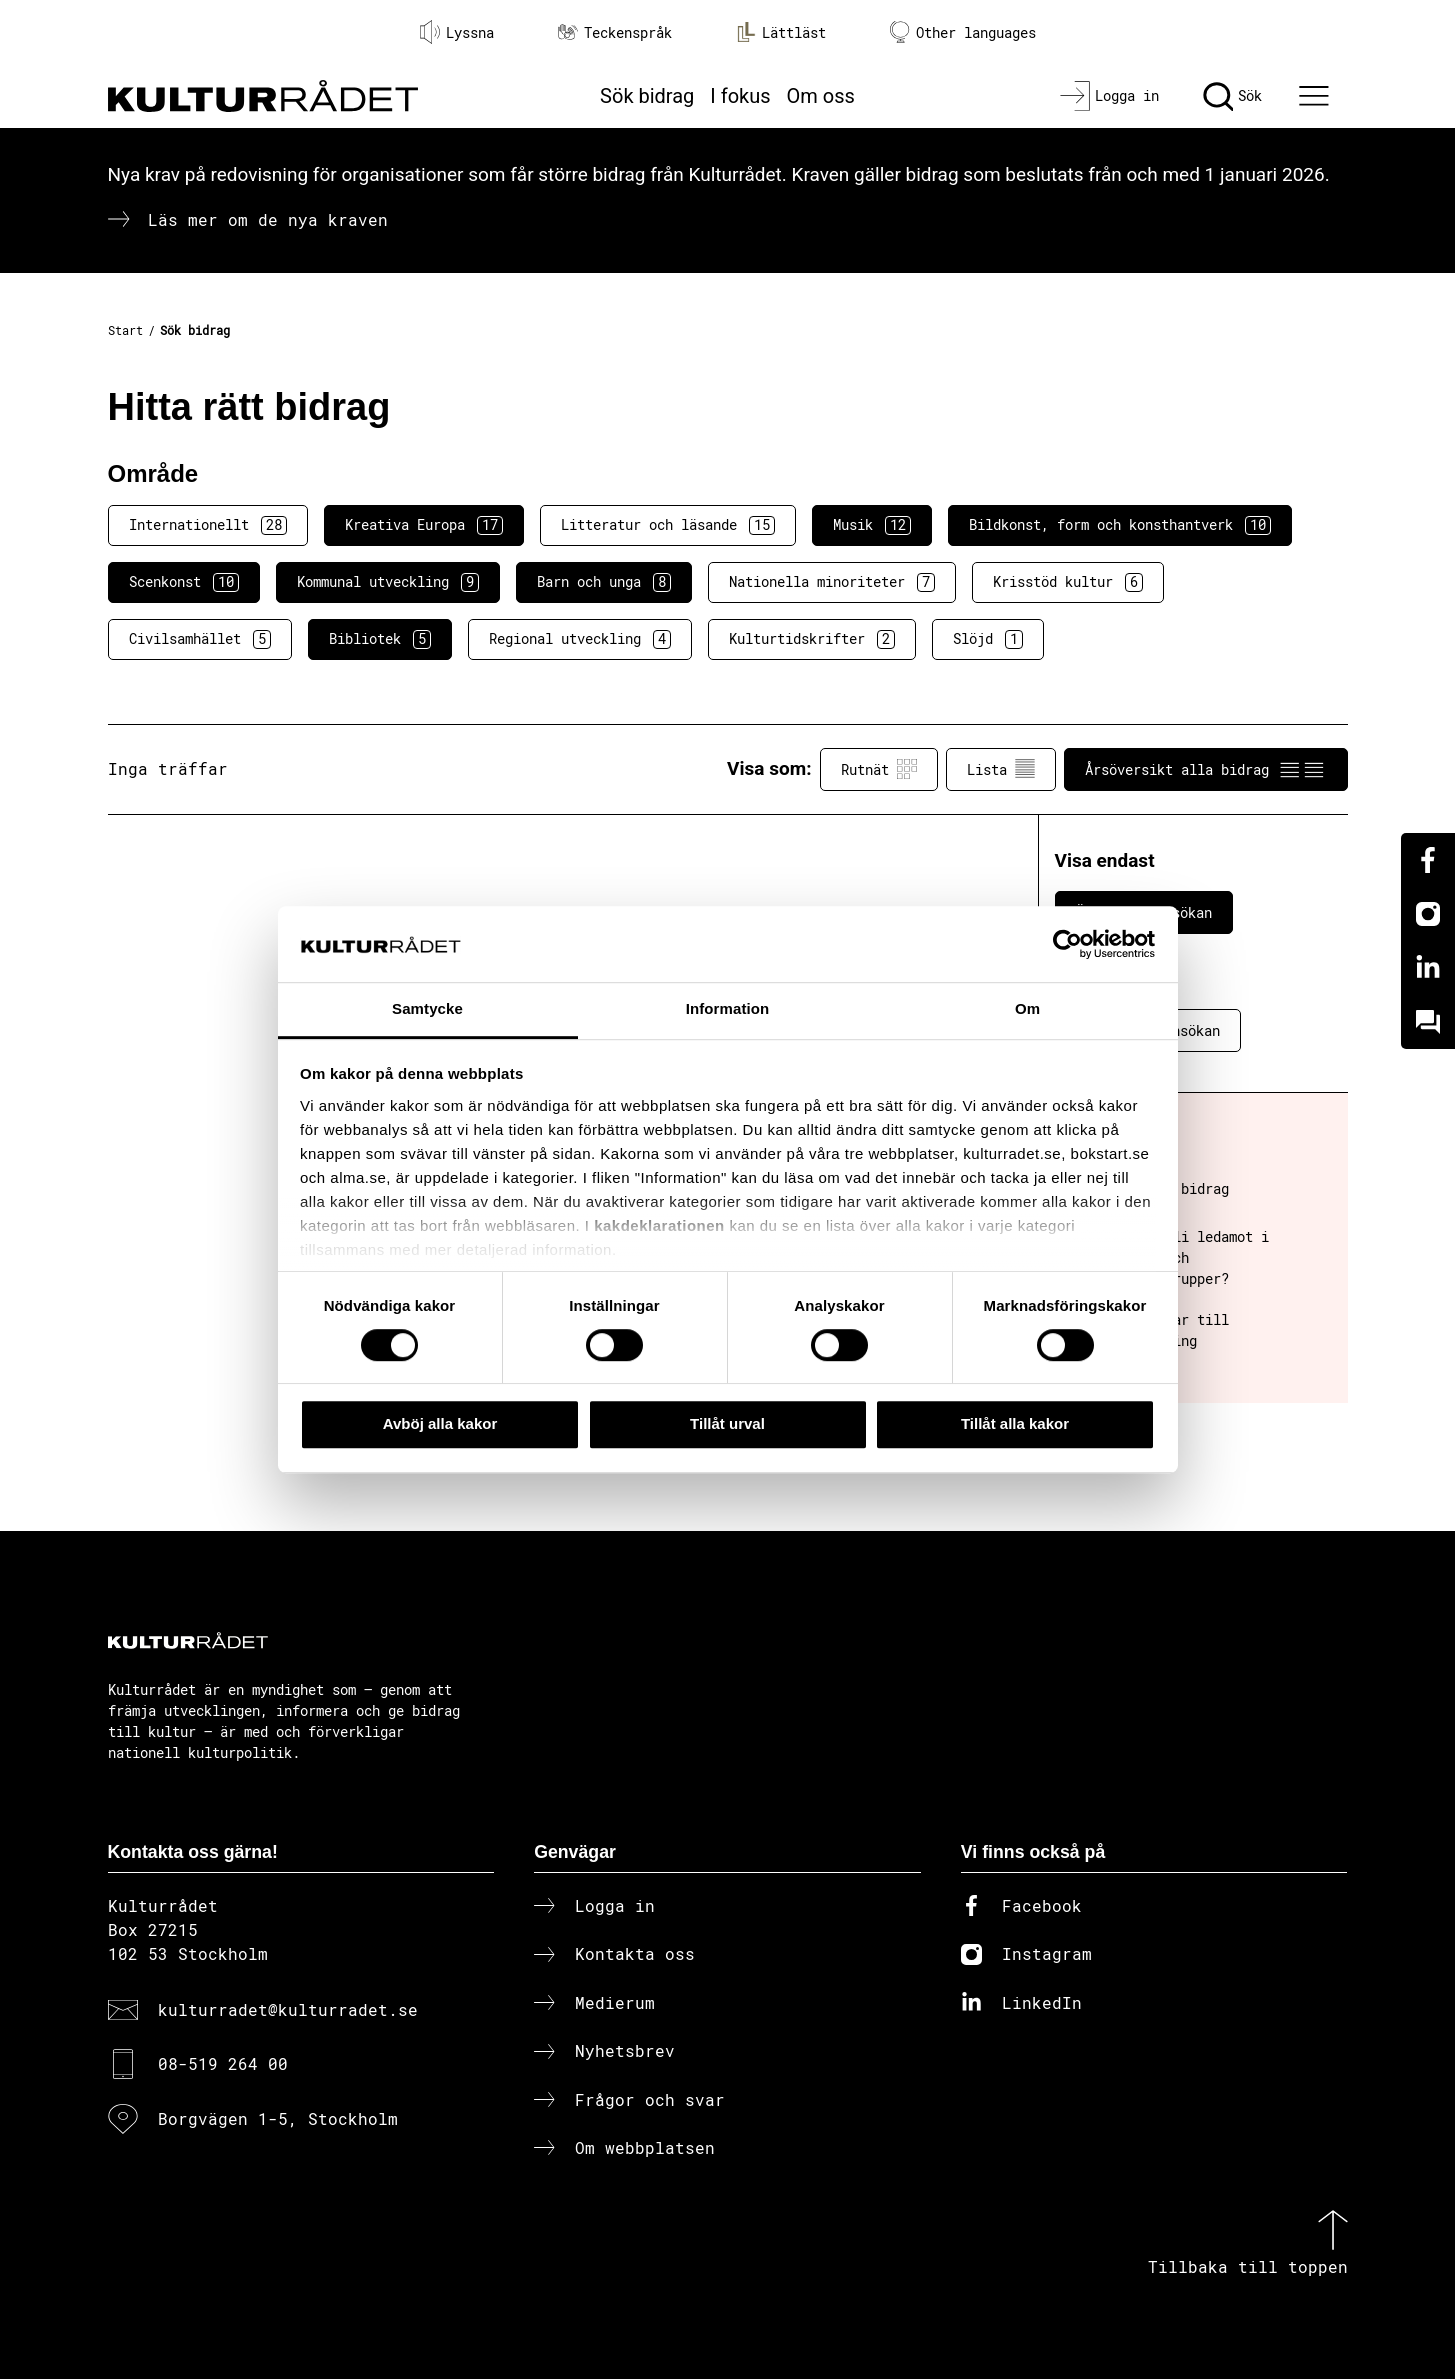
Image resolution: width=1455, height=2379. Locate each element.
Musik (872, 525)
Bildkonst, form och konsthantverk (1120, 525)
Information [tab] (728, 1009)
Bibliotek (380, 639)
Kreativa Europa (424, 525)
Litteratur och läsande (668, 525)
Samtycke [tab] (427, 1009)
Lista (1001, 769)
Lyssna (457, 32)
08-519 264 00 (223, 2063)
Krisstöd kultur (1068, 582)
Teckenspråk (615, 32)
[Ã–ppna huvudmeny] (1316, 96)
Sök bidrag (647, 96)
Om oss (821, 96)
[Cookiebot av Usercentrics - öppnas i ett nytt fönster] (1067, 944)
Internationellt (208, 525)
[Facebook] (1428, 860)
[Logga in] (1109, 96)
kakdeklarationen (659, 1225)
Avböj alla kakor (440, 1423)
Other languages (963, 32)
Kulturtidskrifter (812, 639)
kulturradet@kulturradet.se (288, 2009)
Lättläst (781, 32)
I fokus (740, 96)
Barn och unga (604, 582)
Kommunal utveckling (388, 582)
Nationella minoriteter (832, 582)
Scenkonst (184, 582)
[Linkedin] (1428, 968)
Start (125, 330)
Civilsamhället (200, 639)
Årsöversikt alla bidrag (1206, 769)
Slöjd (988, 639)
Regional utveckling (580, 639)
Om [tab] (1027, 1009)
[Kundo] (1428, 1022)
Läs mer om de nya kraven (268, 219)
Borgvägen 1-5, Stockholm (278, 2118)
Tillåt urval (727, 1423)
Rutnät (879, 769)
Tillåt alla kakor (1015, 1423)
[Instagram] (1428, 914)
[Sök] (1232, 96)
